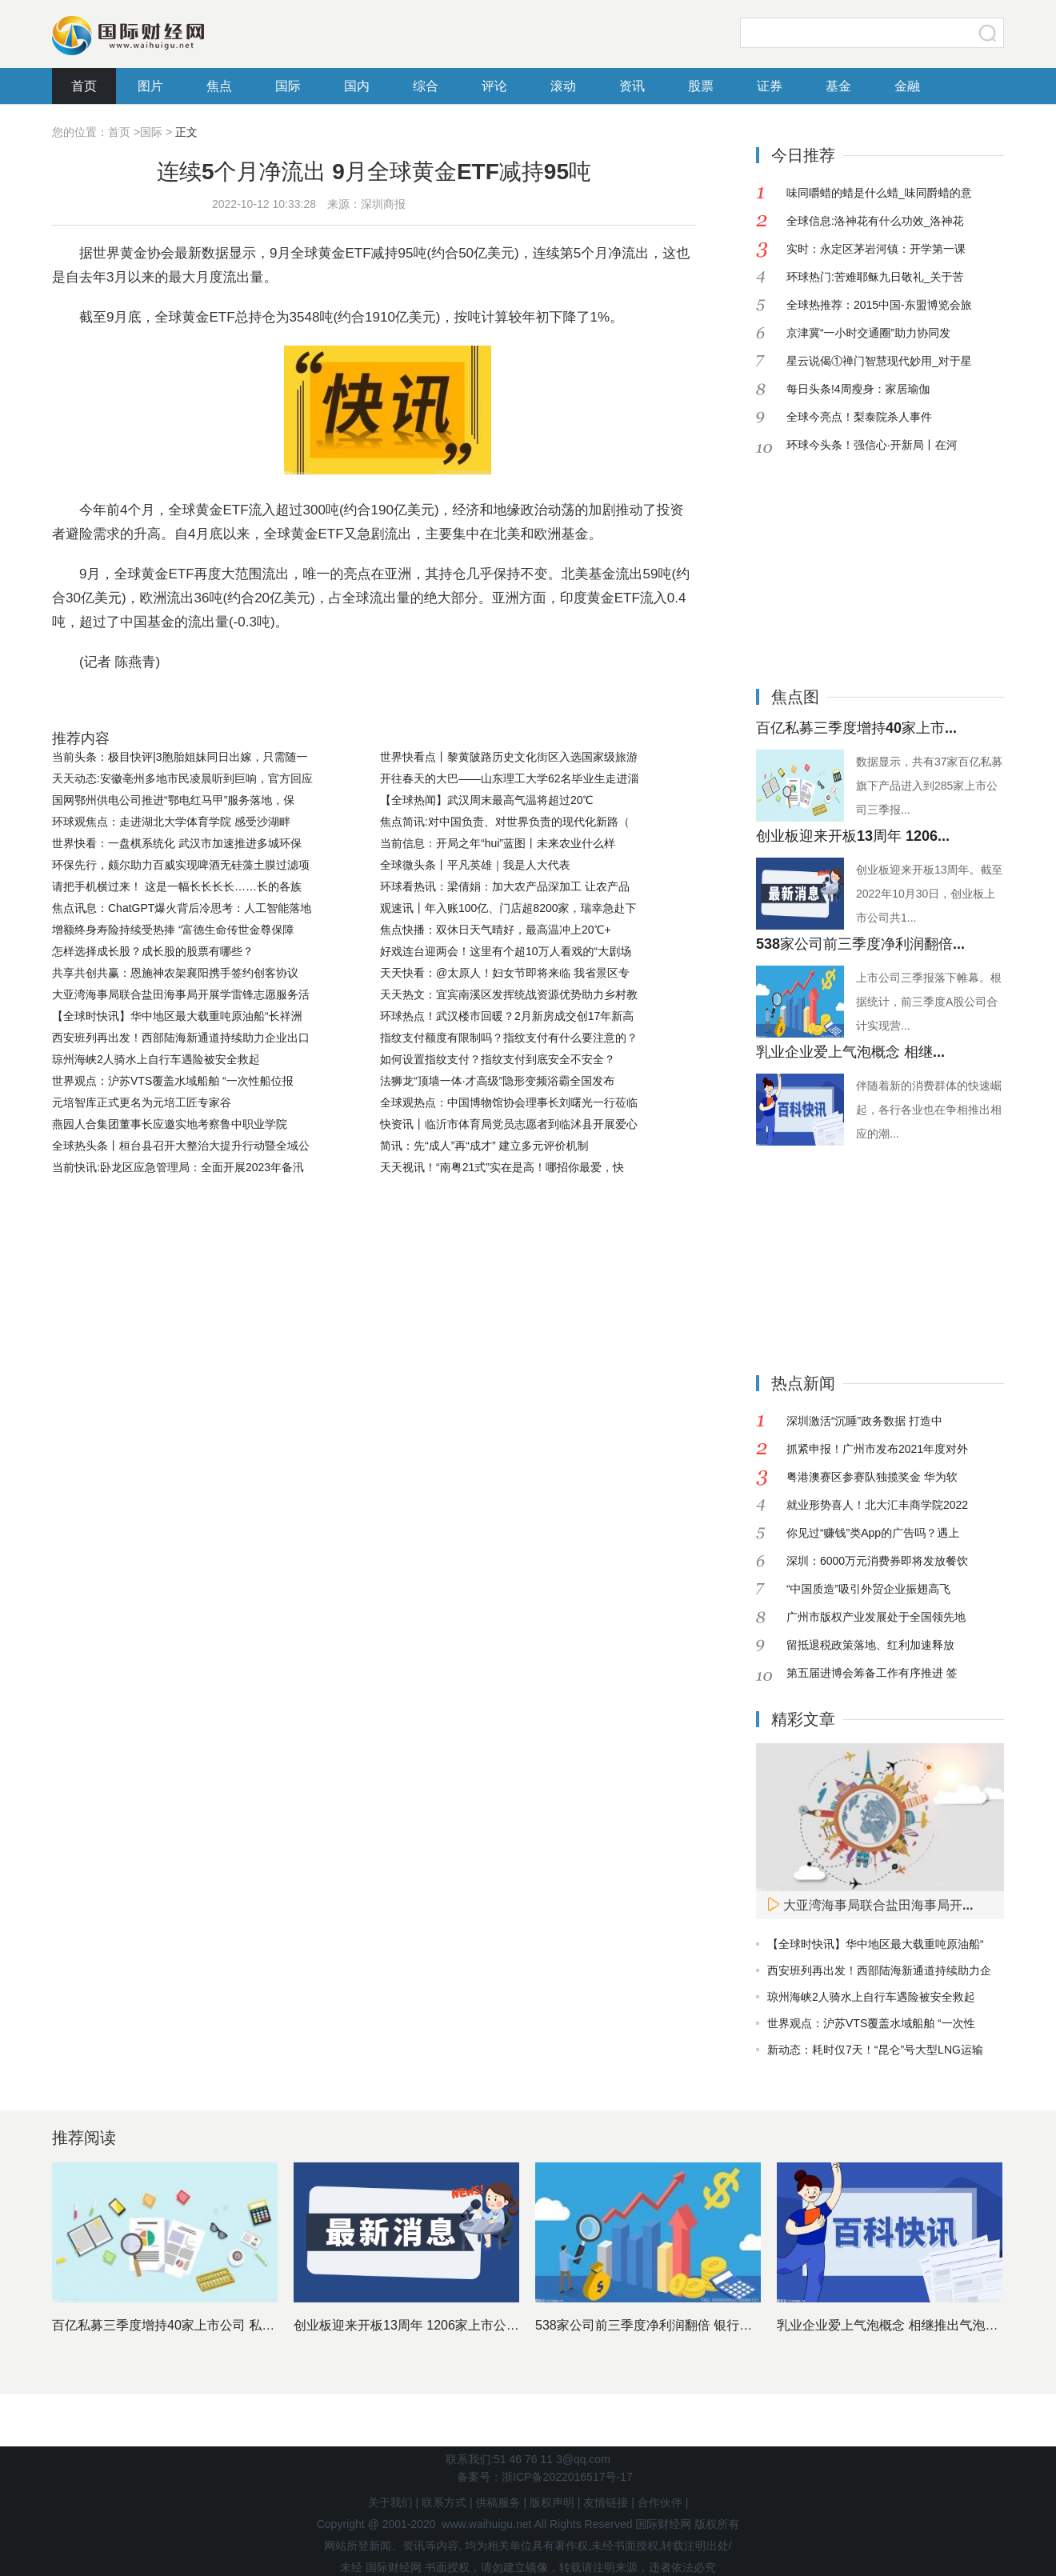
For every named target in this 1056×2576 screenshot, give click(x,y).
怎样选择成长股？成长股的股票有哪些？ (153, 951)
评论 (494, 86)
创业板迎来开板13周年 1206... (853, 836)
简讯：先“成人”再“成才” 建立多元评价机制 (484, 1145)
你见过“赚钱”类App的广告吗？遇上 (872, 1532)
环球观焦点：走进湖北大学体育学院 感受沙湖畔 (171, 821)
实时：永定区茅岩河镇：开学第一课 (876, 248)
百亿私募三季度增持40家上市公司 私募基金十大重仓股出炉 (221, 2325)
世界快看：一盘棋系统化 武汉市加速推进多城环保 (177, 843)
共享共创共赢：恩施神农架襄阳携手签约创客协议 (175, 972)
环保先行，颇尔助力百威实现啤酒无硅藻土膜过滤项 (181, 864)
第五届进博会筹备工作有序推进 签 (872, 1672)
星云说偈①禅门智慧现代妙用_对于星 (879, 360)
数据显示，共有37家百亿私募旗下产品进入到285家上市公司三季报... (929, 785)
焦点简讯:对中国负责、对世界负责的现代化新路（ (505, 821)
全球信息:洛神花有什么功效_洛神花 (875, 220)
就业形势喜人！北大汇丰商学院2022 (877, 1504)
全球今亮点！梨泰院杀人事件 (859, 416)
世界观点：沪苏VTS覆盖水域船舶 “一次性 (871, 2023)
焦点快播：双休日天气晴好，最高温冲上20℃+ (495, 929)
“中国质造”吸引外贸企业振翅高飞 (868, 1588)
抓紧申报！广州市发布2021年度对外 (877, 1448)
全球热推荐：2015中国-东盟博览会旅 (879, 304)
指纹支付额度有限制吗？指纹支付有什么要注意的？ (509, 1037)
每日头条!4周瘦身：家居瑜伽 (858, 388)
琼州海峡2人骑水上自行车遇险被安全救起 (156, 1059)
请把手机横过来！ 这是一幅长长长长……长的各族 (177, 886)
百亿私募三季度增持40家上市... (856, 728)
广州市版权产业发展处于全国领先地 (876, 1616)
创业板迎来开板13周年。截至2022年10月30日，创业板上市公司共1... (929, 893)
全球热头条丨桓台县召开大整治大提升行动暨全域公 (181, 1145)
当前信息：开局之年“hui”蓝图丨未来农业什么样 (497, 843)
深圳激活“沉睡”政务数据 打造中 (864, 1420)
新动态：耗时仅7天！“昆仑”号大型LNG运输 (875, 2049)
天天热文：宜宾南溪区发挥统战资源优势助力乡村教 (509, 994)
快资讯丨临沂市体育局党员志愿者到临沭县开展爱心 (509, 1124)
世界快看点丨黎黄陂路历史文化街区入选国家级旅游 (509, 756)
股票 (701, 86)
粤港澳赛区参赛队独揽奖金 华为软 (872, 1476)
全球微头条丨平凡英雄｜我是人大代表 (475, 864)
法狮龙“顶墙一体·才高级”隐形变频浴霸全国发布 (497, 1080)
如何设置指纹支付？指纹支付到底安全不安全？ (497, 1059)
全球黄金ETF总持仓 (394, 702)
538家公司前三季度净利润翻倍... (860, 944)
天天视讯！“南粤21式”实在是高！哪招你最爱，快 (502, 1167)
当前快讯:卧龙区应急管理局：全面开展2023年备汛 (178, 1167)
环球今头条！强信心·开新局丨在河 (872, 444)
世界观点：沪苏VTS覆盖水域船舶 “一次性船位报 (173, 1080)
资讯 (632, 86)
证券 (769, 86)
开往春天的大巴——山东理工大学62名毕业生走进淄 (509, 778)
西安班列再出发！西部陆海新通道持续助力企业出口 (181, 1037)
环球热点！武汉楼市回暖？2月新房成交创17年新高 (507, 1016)
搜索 (988, 32)
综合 (425, 86)
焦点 (219, 86)
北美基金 (585, 702)
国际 (288, 86)
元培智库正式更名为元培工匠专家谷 (141, 1102)
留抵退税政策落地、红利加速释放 (870, 1644)
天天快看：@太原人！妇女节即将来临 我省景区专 (505, 972)
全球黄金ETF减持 (276, 702)
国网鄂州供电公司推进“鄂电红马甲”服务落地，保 (173, 800)
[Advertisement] (856, 559)
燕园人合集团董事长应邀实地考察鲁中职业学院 (169, 1124)
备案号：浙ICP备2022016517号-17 (544, 2476)
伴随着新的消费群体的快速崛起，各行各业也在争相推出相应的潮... (929, 1109)
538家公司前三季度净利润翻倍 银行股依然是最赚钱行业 (694, 2325)
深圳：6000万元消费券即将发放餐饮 (877, 1560)
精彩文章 (803, 1719)
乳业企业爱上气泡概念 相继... (850, 1052)
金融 (907, 86)
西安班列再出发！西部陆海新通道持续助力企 (879, 1970)
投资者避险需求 (506, 702)
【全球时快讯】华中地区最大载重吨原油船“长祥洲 (177, 1016)
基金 (838, 86)
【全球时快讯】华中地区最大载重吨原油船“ (875, 1944)
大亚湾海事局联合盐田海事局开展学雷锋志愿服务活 (181, 994)
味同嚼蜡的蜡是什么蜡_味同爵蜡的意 (879, 192)
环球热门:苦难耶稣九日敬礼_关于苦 (875, 276)
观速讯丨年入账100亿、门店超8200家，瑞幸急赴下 (508, 908)
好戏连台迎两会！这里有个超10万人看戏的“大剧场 (505, 951)
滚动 (563, 86)
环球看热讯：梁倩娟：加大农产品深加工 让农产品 (505, 886)
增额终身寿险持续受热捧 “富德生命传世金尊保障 (173, 929)
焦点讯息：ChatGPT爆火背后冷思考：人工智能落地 (181, 908)
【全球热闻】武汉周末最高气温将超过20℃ (486, 800)
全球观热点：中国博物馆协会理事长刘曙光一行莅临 (509, 1102)
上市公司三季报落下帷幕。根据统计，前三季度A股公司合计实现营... (929, 1001)
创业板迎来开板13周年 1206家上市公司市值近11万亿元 (452, 2325)
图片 (150, 86)
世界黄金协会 (178, 702)
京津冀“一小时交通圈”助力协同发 (868, 332)
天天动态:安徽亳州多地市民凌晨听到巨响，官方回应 (182, 778)
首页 (84, 86)
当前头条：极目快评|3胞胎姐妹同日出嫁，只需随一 (179, 756)
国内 (357, 86)
